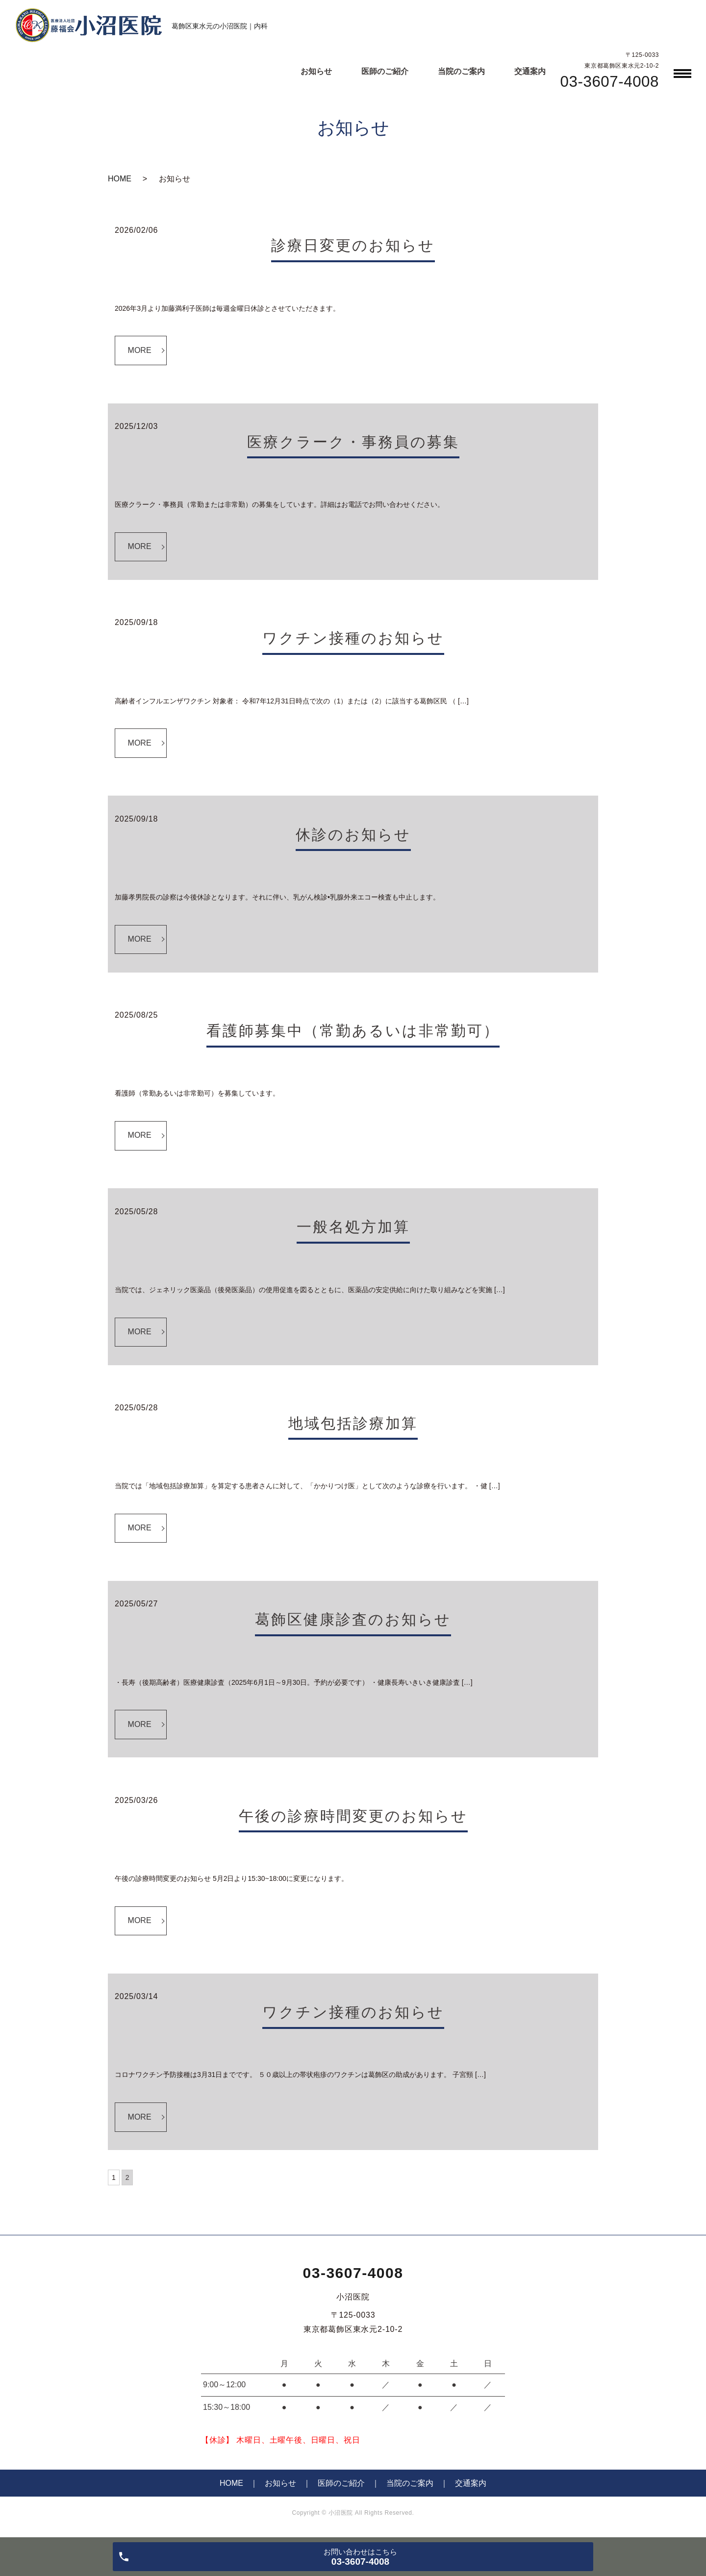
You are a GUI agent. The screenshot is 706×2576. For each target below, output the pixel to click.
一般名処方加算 (353, 1227)
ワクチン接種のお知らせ (353, 638)
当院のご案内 (461, 71)
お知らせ (316, 71)
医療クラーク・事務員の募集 (353, 442)
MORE (139, 350)
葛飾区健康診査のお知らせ (353, 1619)
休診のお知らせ (353, 834)
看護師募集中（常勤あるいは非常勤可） (353, 1031)
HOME (119, 179)
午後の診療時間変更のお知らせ (353, 1816)
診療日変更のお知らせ (353, 245)
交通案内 (530, 71)
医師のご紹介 (384, 71)
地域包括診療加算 (353, 1423)
